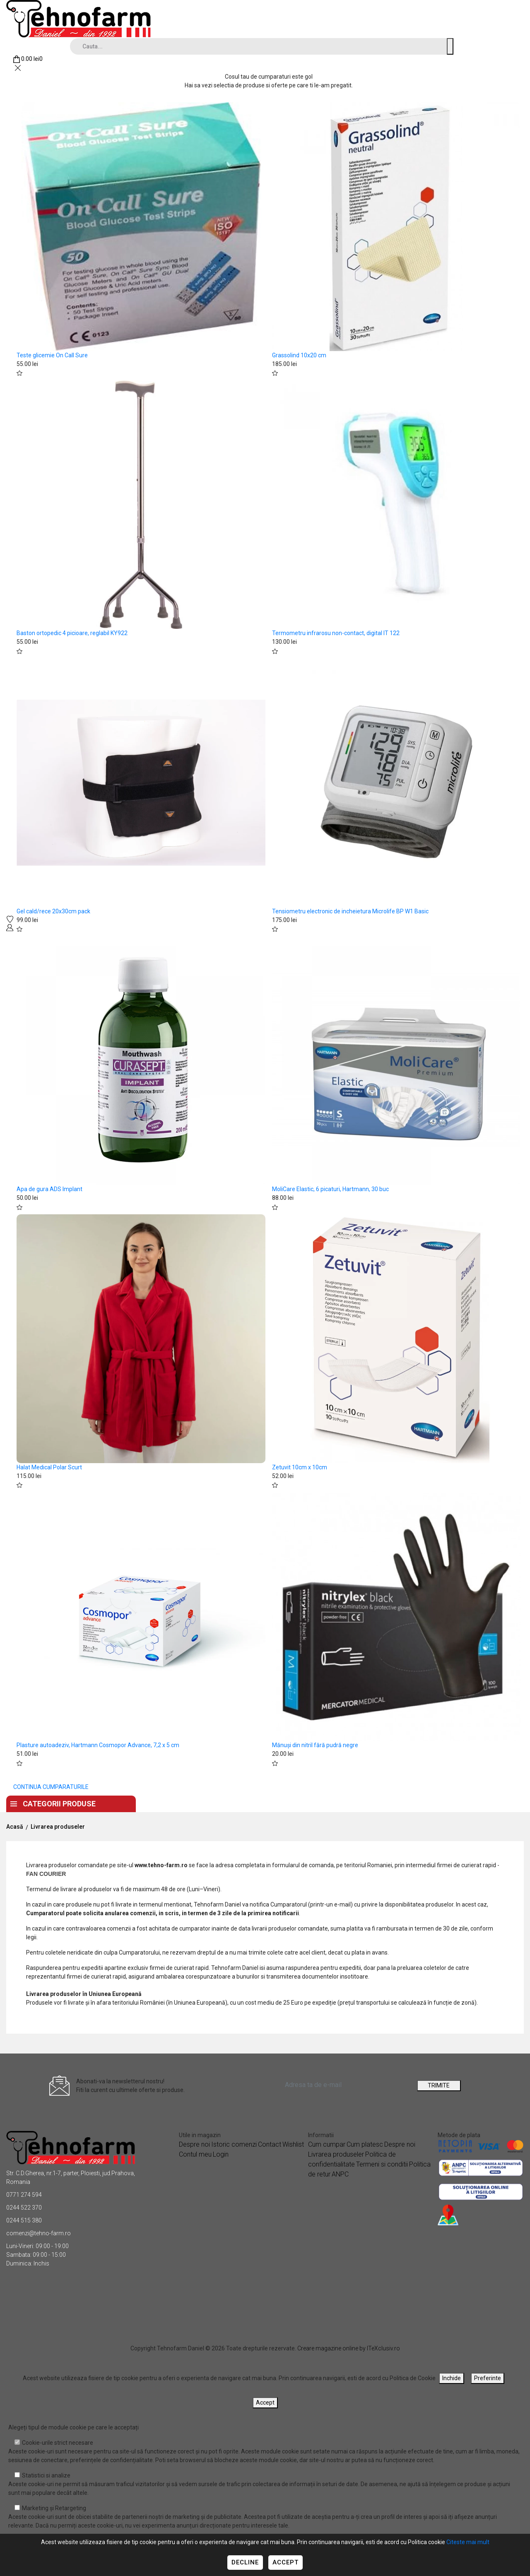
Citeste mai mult (467, 2542)
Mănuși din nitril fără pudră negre (315, 1745)
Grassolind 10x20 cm (299, 355)
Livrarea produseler (58, 1826)
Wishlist (293, 2144)
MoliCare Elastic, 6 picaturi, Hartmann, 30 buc (330, 1189)
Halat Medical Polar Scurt (49, 1467)
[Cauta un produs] (450, 46)
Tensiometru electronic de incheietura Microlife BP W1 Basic (350, 911)
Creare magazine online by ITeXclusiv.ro (348, 2348)
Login (221, 2154)
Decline (245, 2562)
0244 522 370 (24, 2207)
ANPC (340, 2174)
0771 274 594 (24, 2194)
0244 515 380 (24, 2220)
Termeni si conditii (382, 2164)
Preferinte (487, 2378)
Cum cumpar (326, 2144)
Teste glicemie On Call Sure (52, 355)
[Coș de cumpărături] (28, 59)
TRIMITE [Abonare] (439, 2085)
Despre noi (219, 1802)
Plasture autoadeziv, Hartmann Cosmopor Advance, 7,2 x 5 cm (98, 1745)
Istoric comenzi (234, 2144)
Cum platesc (365, 2144)
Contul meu (195, 2154)
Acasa (168, 1802)
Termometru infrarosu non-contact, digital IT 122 (336, 633)
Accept (285, 2562)
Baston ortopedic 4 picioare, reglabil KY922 (72, 633)
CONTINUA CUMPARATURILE (51, 1787)
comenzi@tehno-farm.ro (38, 2233)
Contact (276, 1802)
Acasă (14, 1826)
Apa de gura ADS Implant (49, 1189)
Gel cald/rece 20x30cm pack (53, 911)
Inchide (451, 2378)
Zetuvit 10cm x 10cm (299, 1467)
